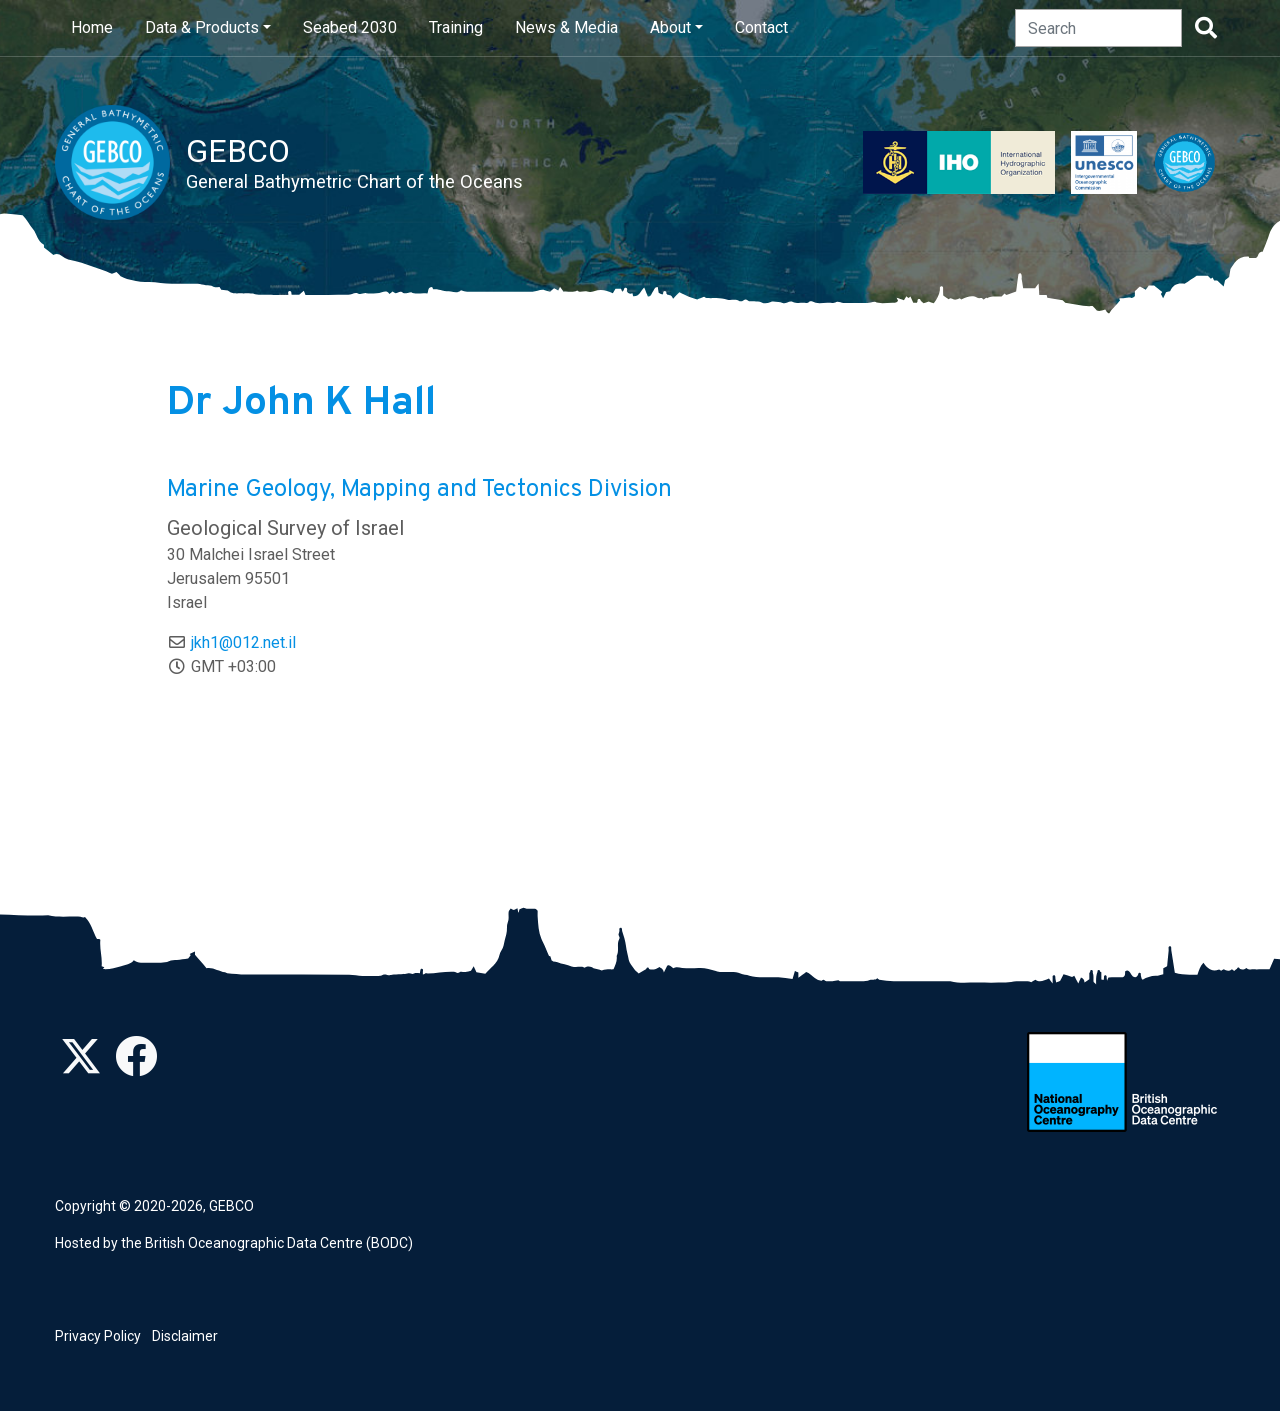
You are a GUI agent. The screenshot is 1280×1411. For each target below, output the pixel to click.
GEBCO (231, 1206)
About (670, 27)
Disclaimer (185, 1336)
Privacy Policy (98, 1336)
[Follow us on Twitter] (81, 1067)
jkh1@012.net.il (243, 642)
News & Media (566, 27)
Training (456, 27)
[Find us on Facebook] (136, 1067)
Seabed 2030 (350, 27)
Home (92, 27)
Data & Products (202, 27)
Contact (761, 27)
